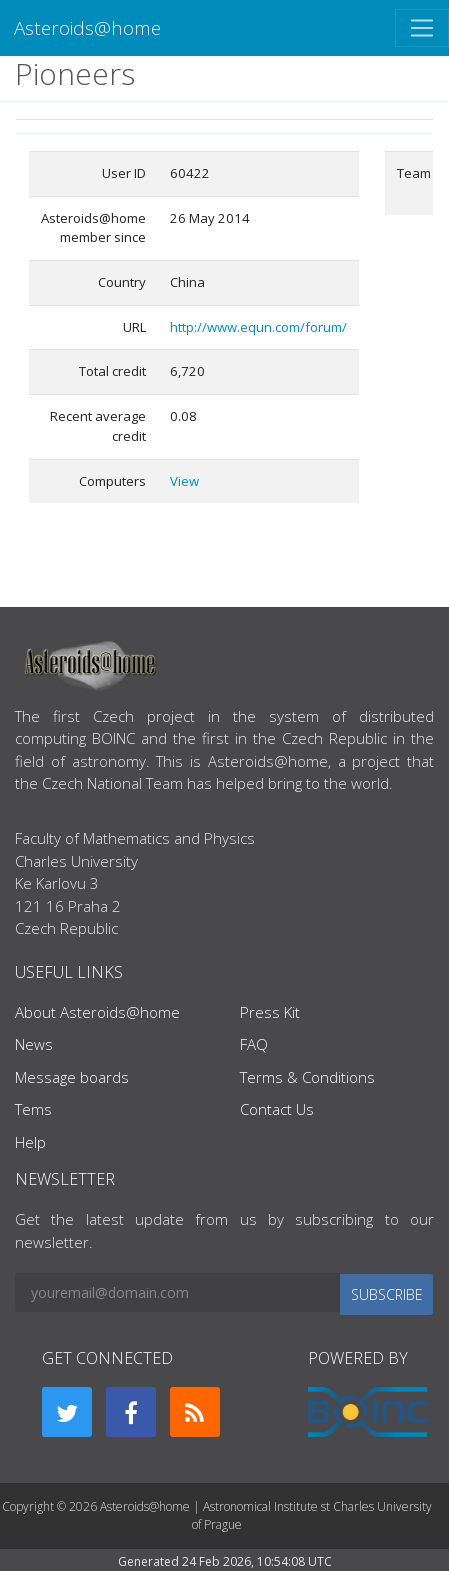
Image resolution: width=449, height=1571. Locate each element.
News (34, 1044)
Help (30, 1142)
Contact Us (277, 1109)
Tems (33, 1109)
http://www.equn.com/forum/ (258, 327)
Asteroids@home (87, 27)
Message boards (72, 1077)
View (184, 481)
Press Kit (270, 1012)
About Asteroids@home (97, 1012)
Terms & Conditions (307, 1077)
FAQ (254, 1044)
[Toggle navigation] (422, 28)
